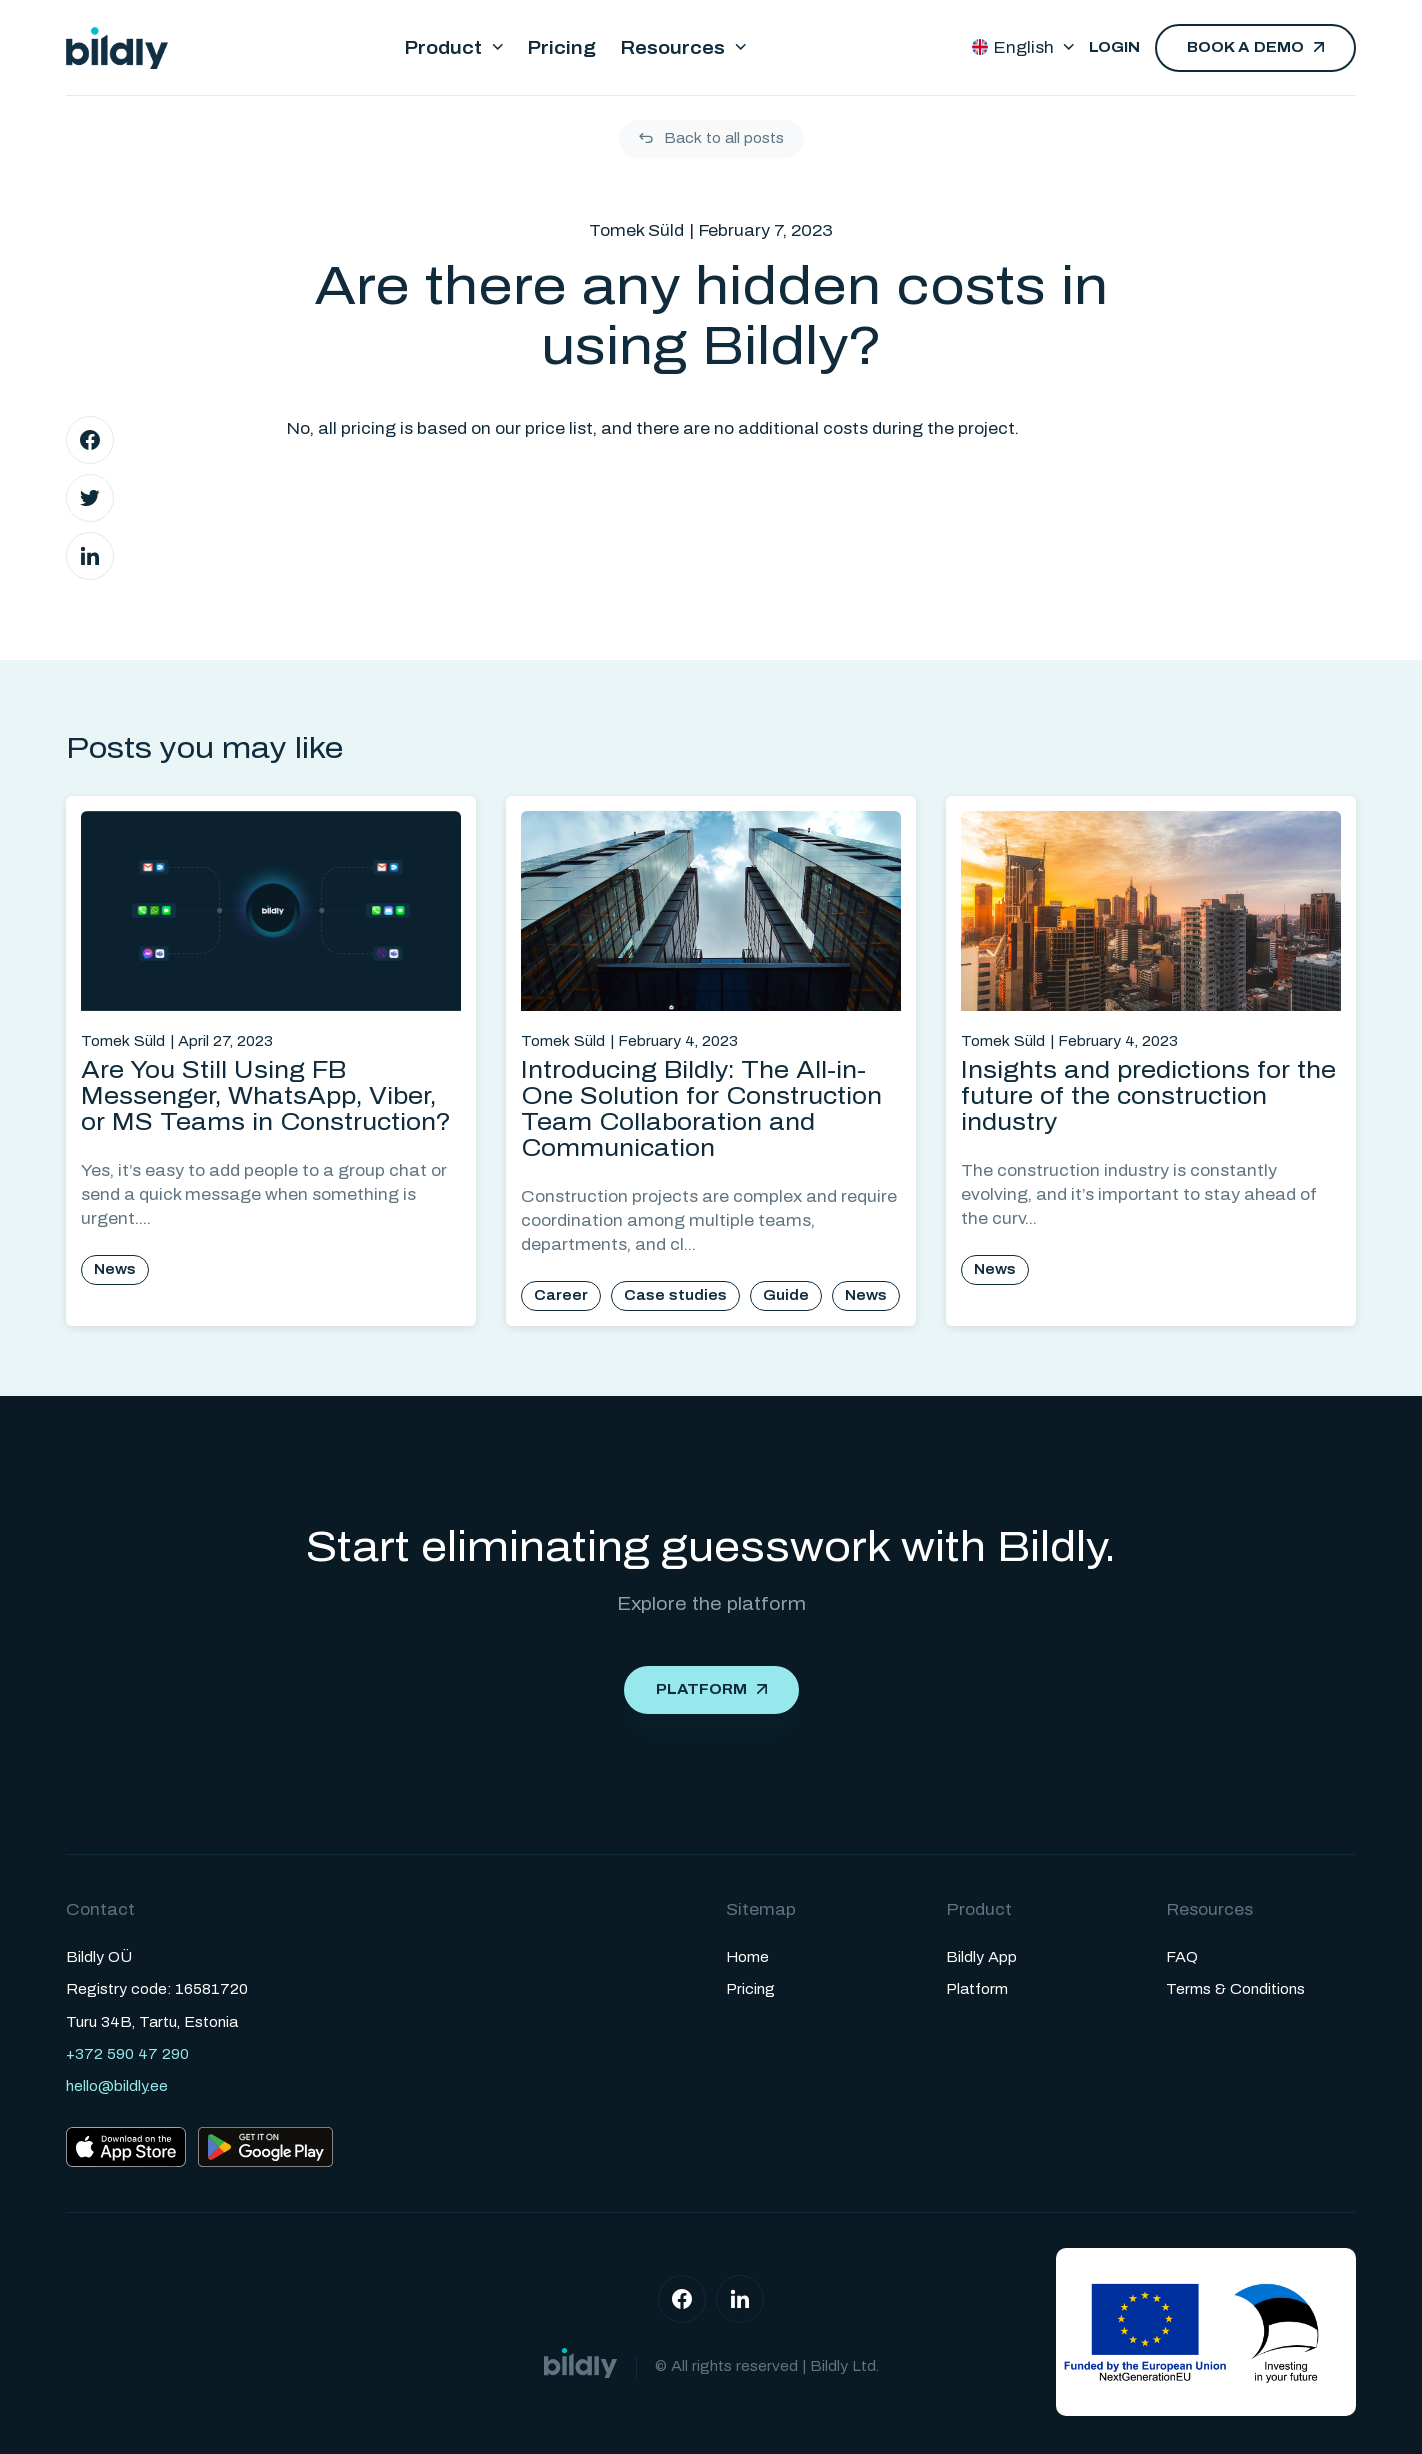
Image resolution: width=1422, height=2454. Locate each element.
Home (747, 1957)
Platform (701, 1689)
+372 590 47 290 (127, 2054)
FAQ (1182, 1957)
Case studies (675, 1295)
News (115, 1269)
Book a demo (1245, 47)
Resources (672, 48)
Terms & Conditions (1235, 1989)
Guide (786, 1295)
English (1013, 47)
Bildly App (981, 1957)
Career (561, 1295)
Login (1114, 48)
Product (443, 48)
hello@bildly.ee (117, 2086)
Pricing (561, 48)
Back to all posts (724, 138)
